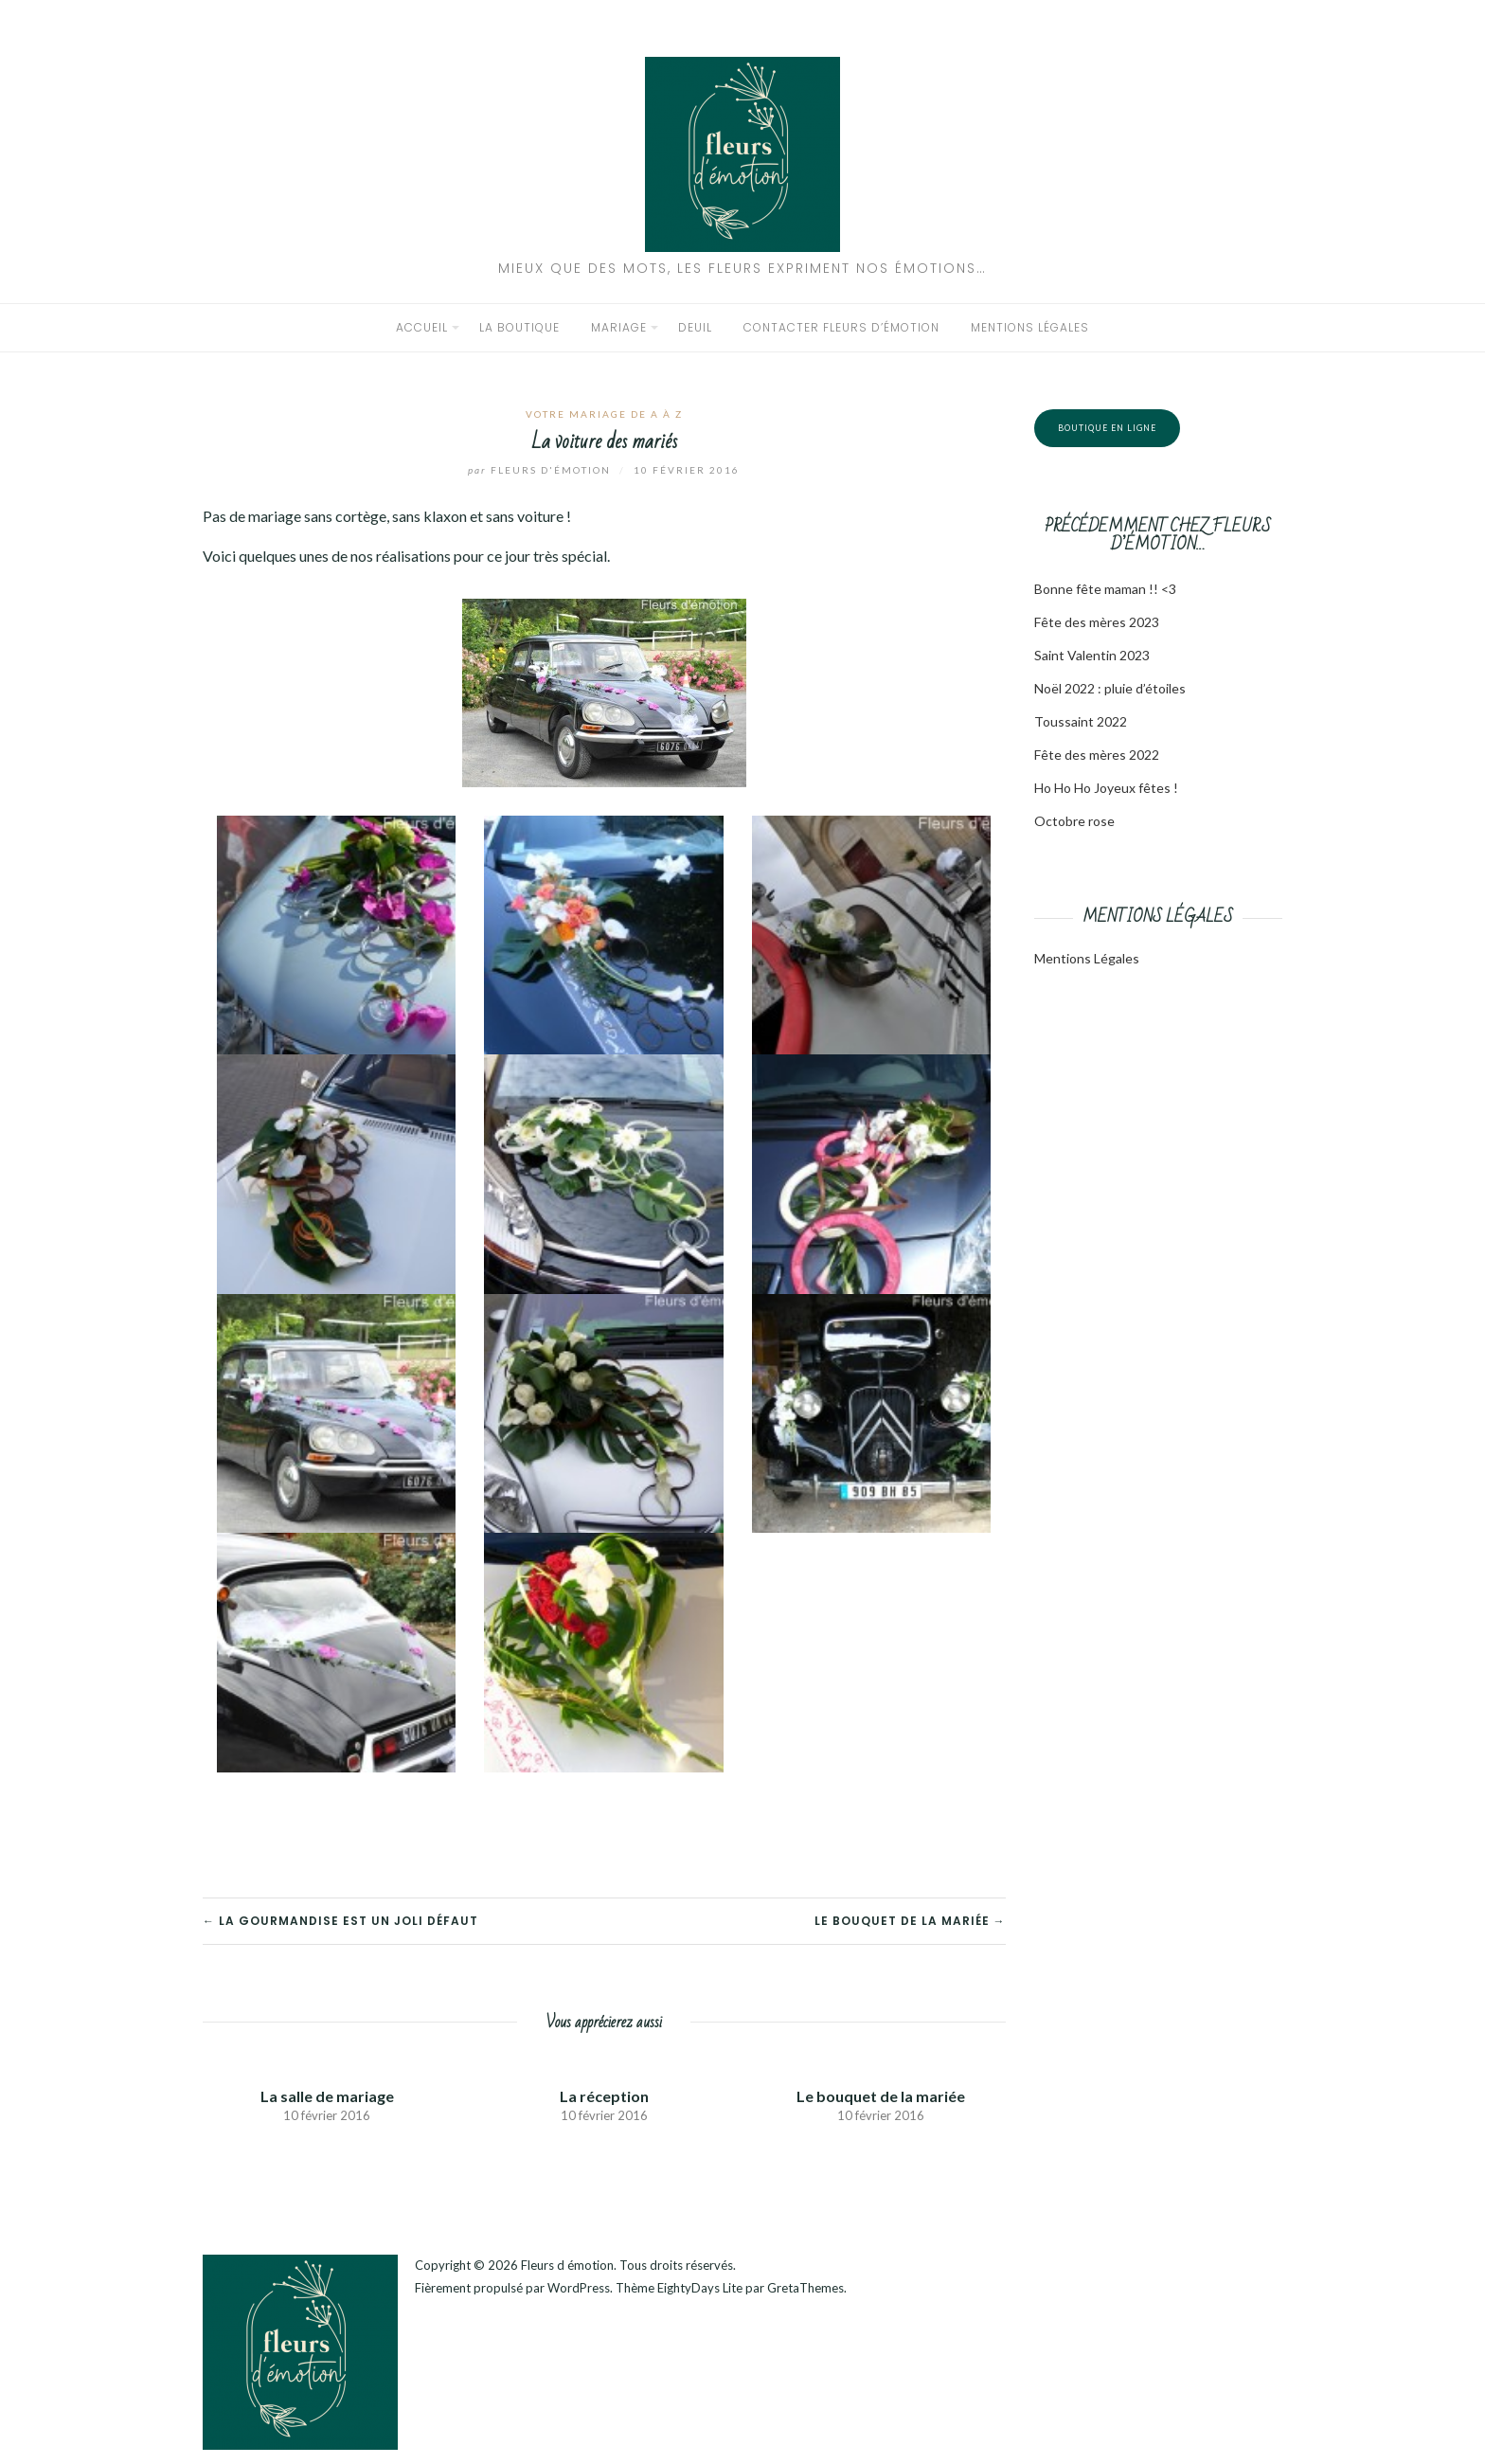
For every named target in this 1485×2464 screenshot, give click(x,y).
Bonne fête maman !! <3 (1105, 589)
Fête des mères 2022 (1096, 754)
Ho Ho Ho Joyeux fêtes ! (1106, 788)
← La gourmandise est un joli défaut (340, 1921)
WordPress (578, 2287)
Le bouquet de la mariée (880, 2096)
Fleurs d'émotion (541, 470)
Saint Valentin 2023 (1092, 655)
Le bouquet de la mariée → (910, 1921)
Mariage (619, 327)
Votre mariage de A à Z (604, 414)
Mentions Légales (1086, 958)
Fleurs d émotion (567, 2265)
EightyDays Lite (699, 2287)
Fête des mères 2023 (1096, 622)
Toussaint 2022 (1080, 721)
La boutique (519, 327)
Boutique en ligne (1107, 428)
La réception (604, 2096)
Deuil (695, 327)
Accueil (422, 327)
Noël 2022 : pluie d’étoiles (1110, 688)
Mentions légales (1030, 327)
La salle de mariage (327, 2096)
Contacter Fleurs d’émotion (841, 327)
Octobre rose (1074, 821)
